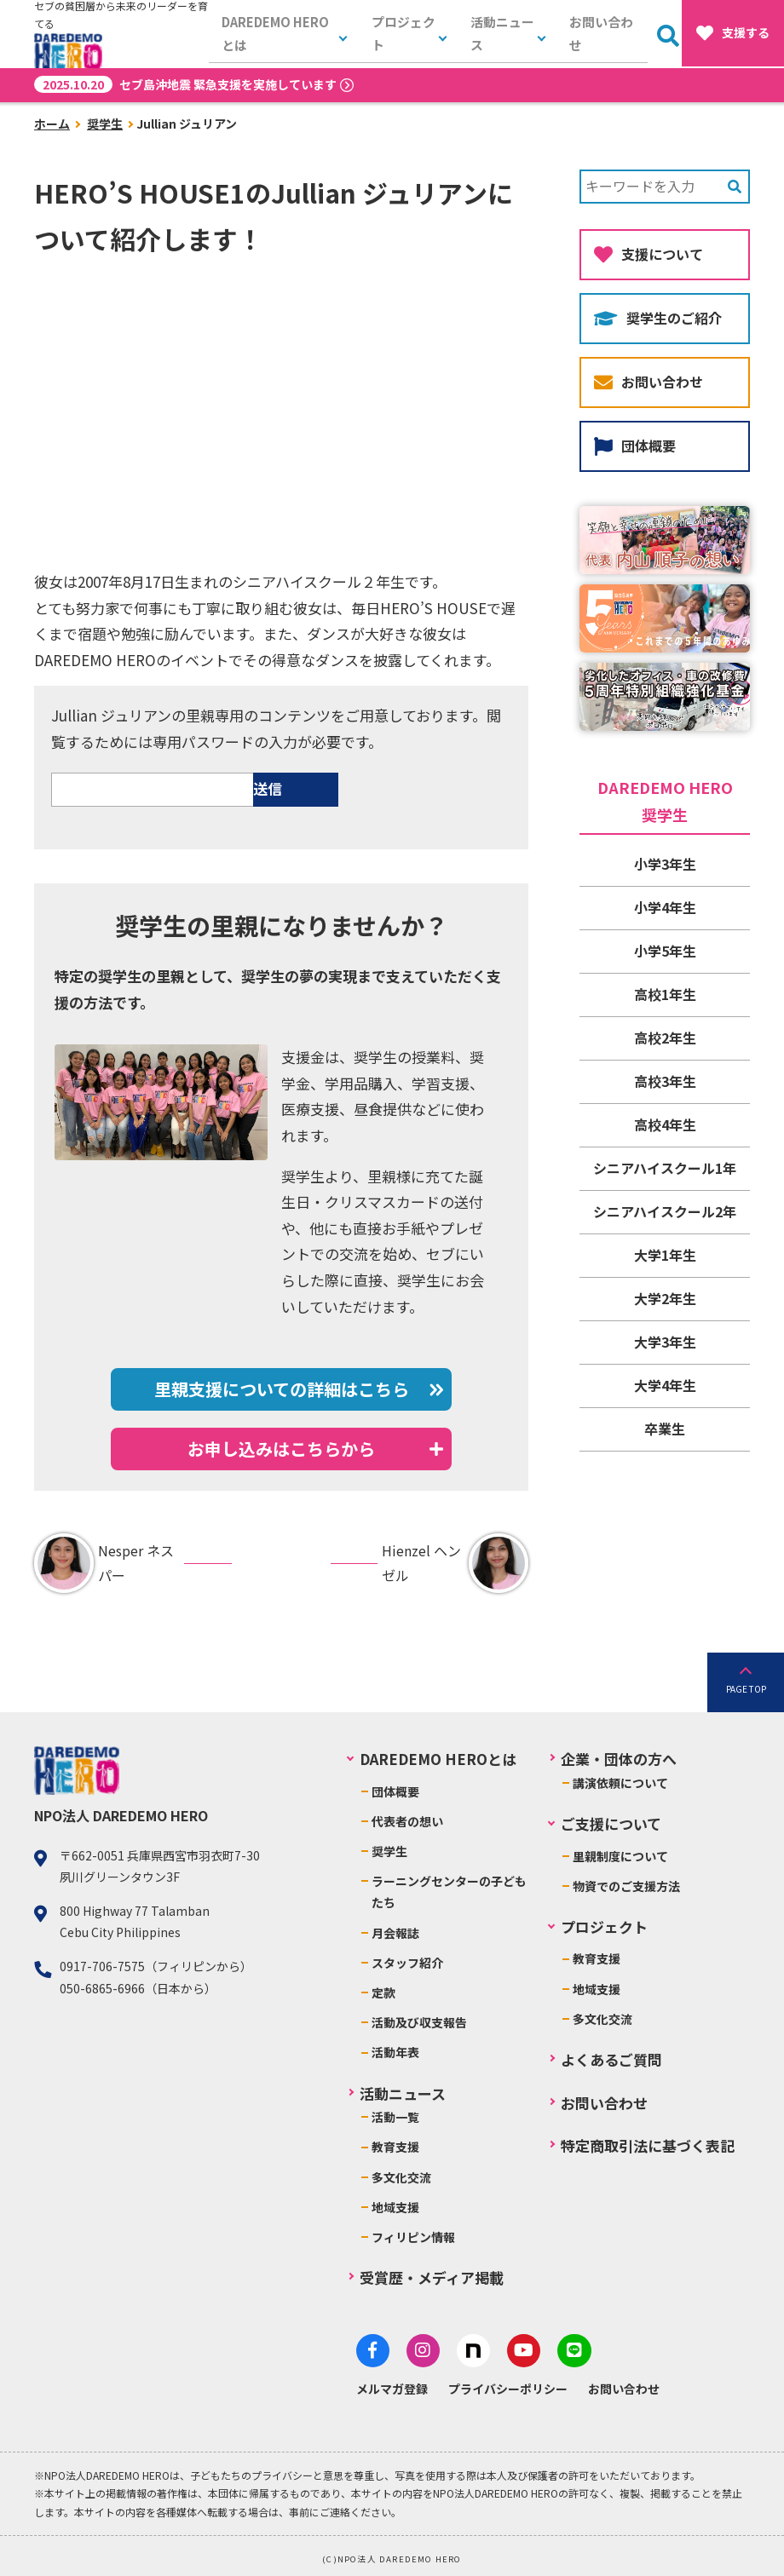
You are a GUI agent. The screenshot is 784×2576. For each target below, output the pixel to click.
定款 (383, 1992)
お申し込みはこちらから (281, 1448)
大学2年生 (665, 1298)
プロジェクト (404, 33)
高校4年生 (665, 1124)
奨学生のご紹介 (658, 318)
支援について (648, 254)
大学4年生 (665, 1385)
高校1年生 (665, 994)
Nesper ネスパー (104, 1563)
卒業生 (664, 1428)
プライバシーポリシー (508, 2385)
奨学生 (105, 123)
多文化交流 (401, 2177)
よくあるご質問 (611, 2059)
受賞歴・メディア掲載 (432, 2277)
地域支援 (395, 2207)
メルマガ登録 (392, 2385)
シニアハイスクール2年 (664, 1211)
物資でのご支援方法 (626, 1886)
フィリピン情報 (413, 2236)
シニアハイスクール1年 (664, 1168)
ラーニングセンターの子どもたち (449, 1891)
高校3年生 (665, 1081)
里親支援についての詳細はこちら (281, 1389)
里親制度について (620, 1856)
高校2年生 (665, 1037)
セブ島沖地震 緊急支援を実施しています (185, 84)
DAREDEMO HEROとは (281, 33)
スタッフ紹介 (407, 1962)
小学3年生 (665, 864)
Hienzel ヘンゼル (455, 1563)
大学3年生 (665, 1341)
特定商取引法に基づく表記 (648, 2145)
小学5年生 (665, 950)
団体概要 (635, 445)
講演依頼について (620, 1782)
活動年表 (395, 2052)
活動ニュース (503, 33)
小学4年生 (665, 907)
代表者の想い (407, 1821)
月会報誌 (395, 1932)
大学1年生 (665, 1255)
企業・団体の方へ (619, 1758)
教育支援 (395, 2146)
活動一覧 (395, 2116)
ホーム (52, 123)
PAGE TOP (746, 1688)
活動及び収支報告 (419, 2022)
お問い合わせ (602, 33)
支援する (733, 33)
